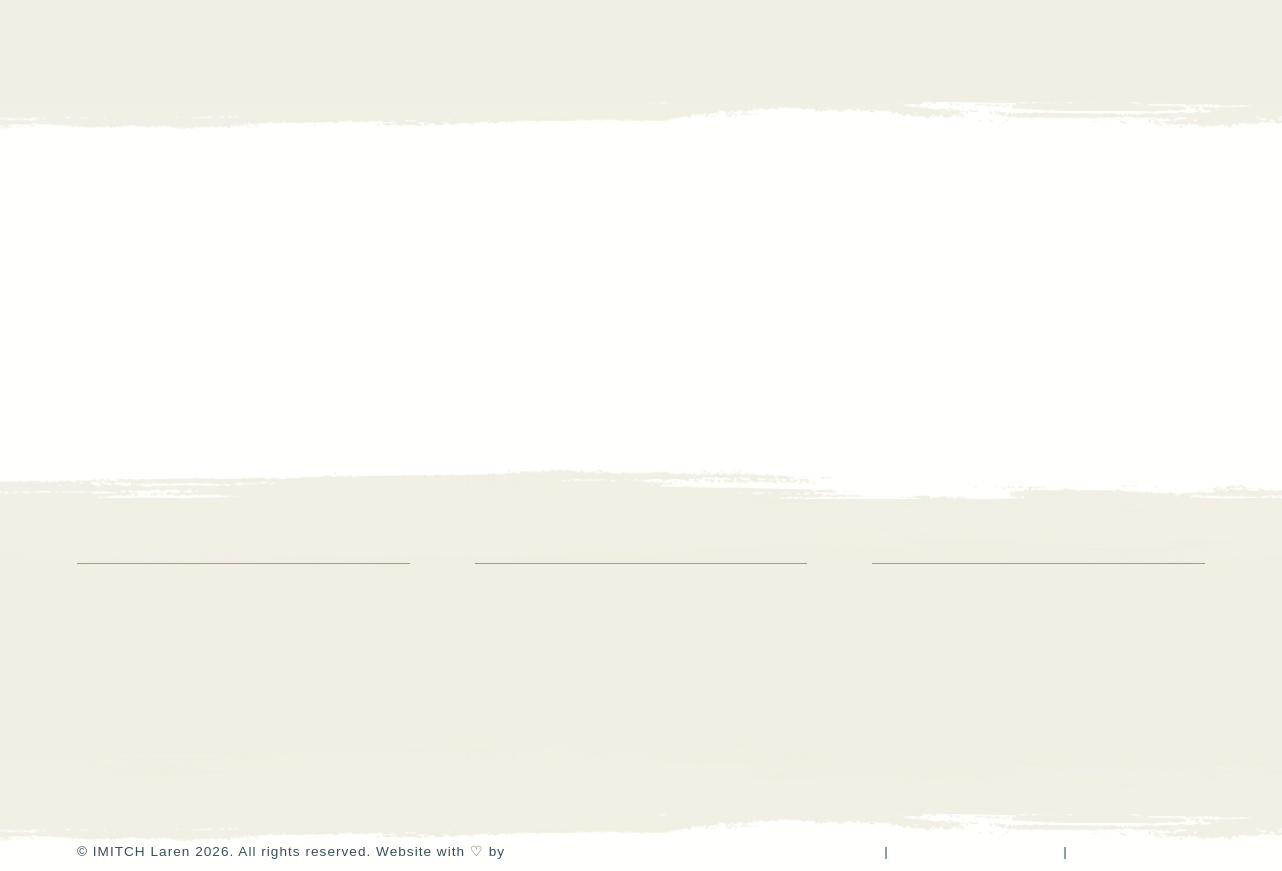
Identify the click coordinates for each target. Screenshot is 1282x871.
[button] (1193, 51)
